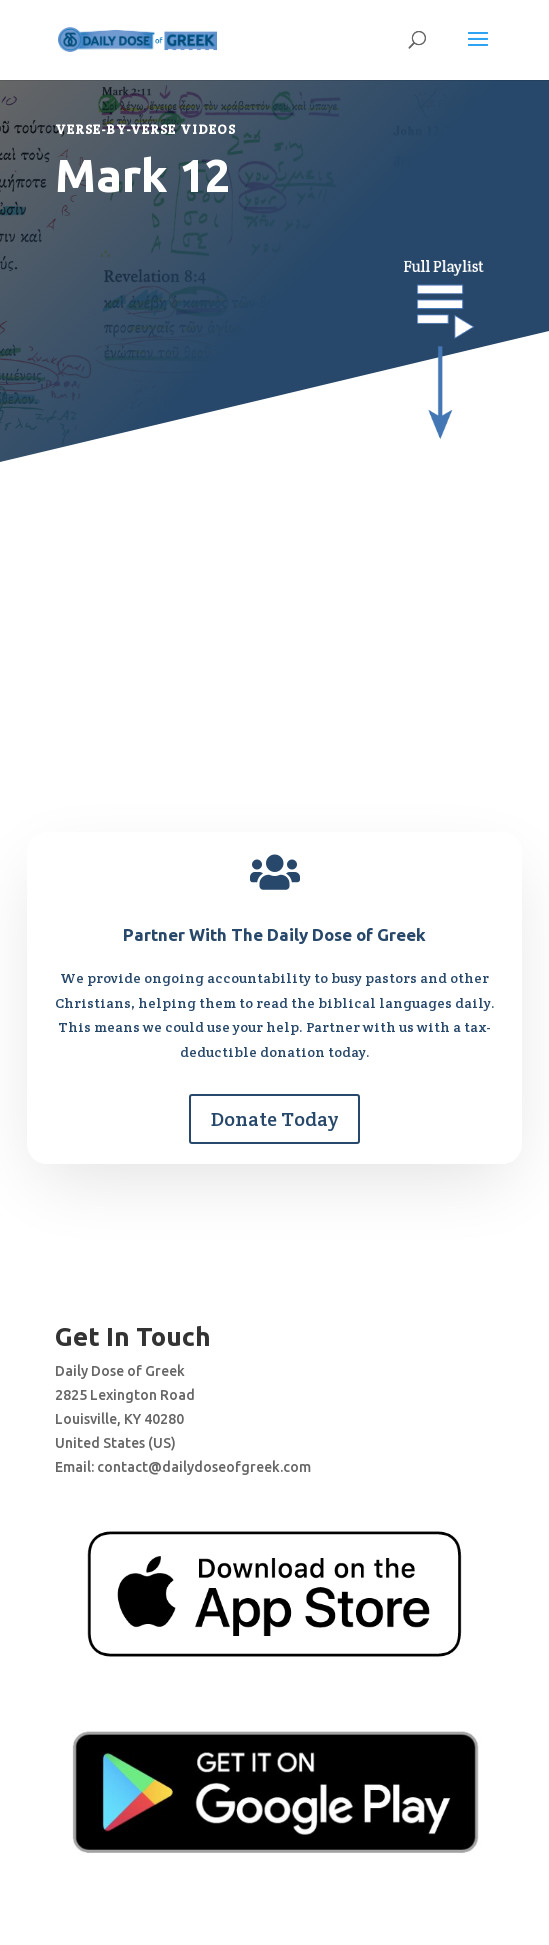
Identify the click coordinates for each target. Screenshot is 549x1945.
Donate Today (274, 1119)
